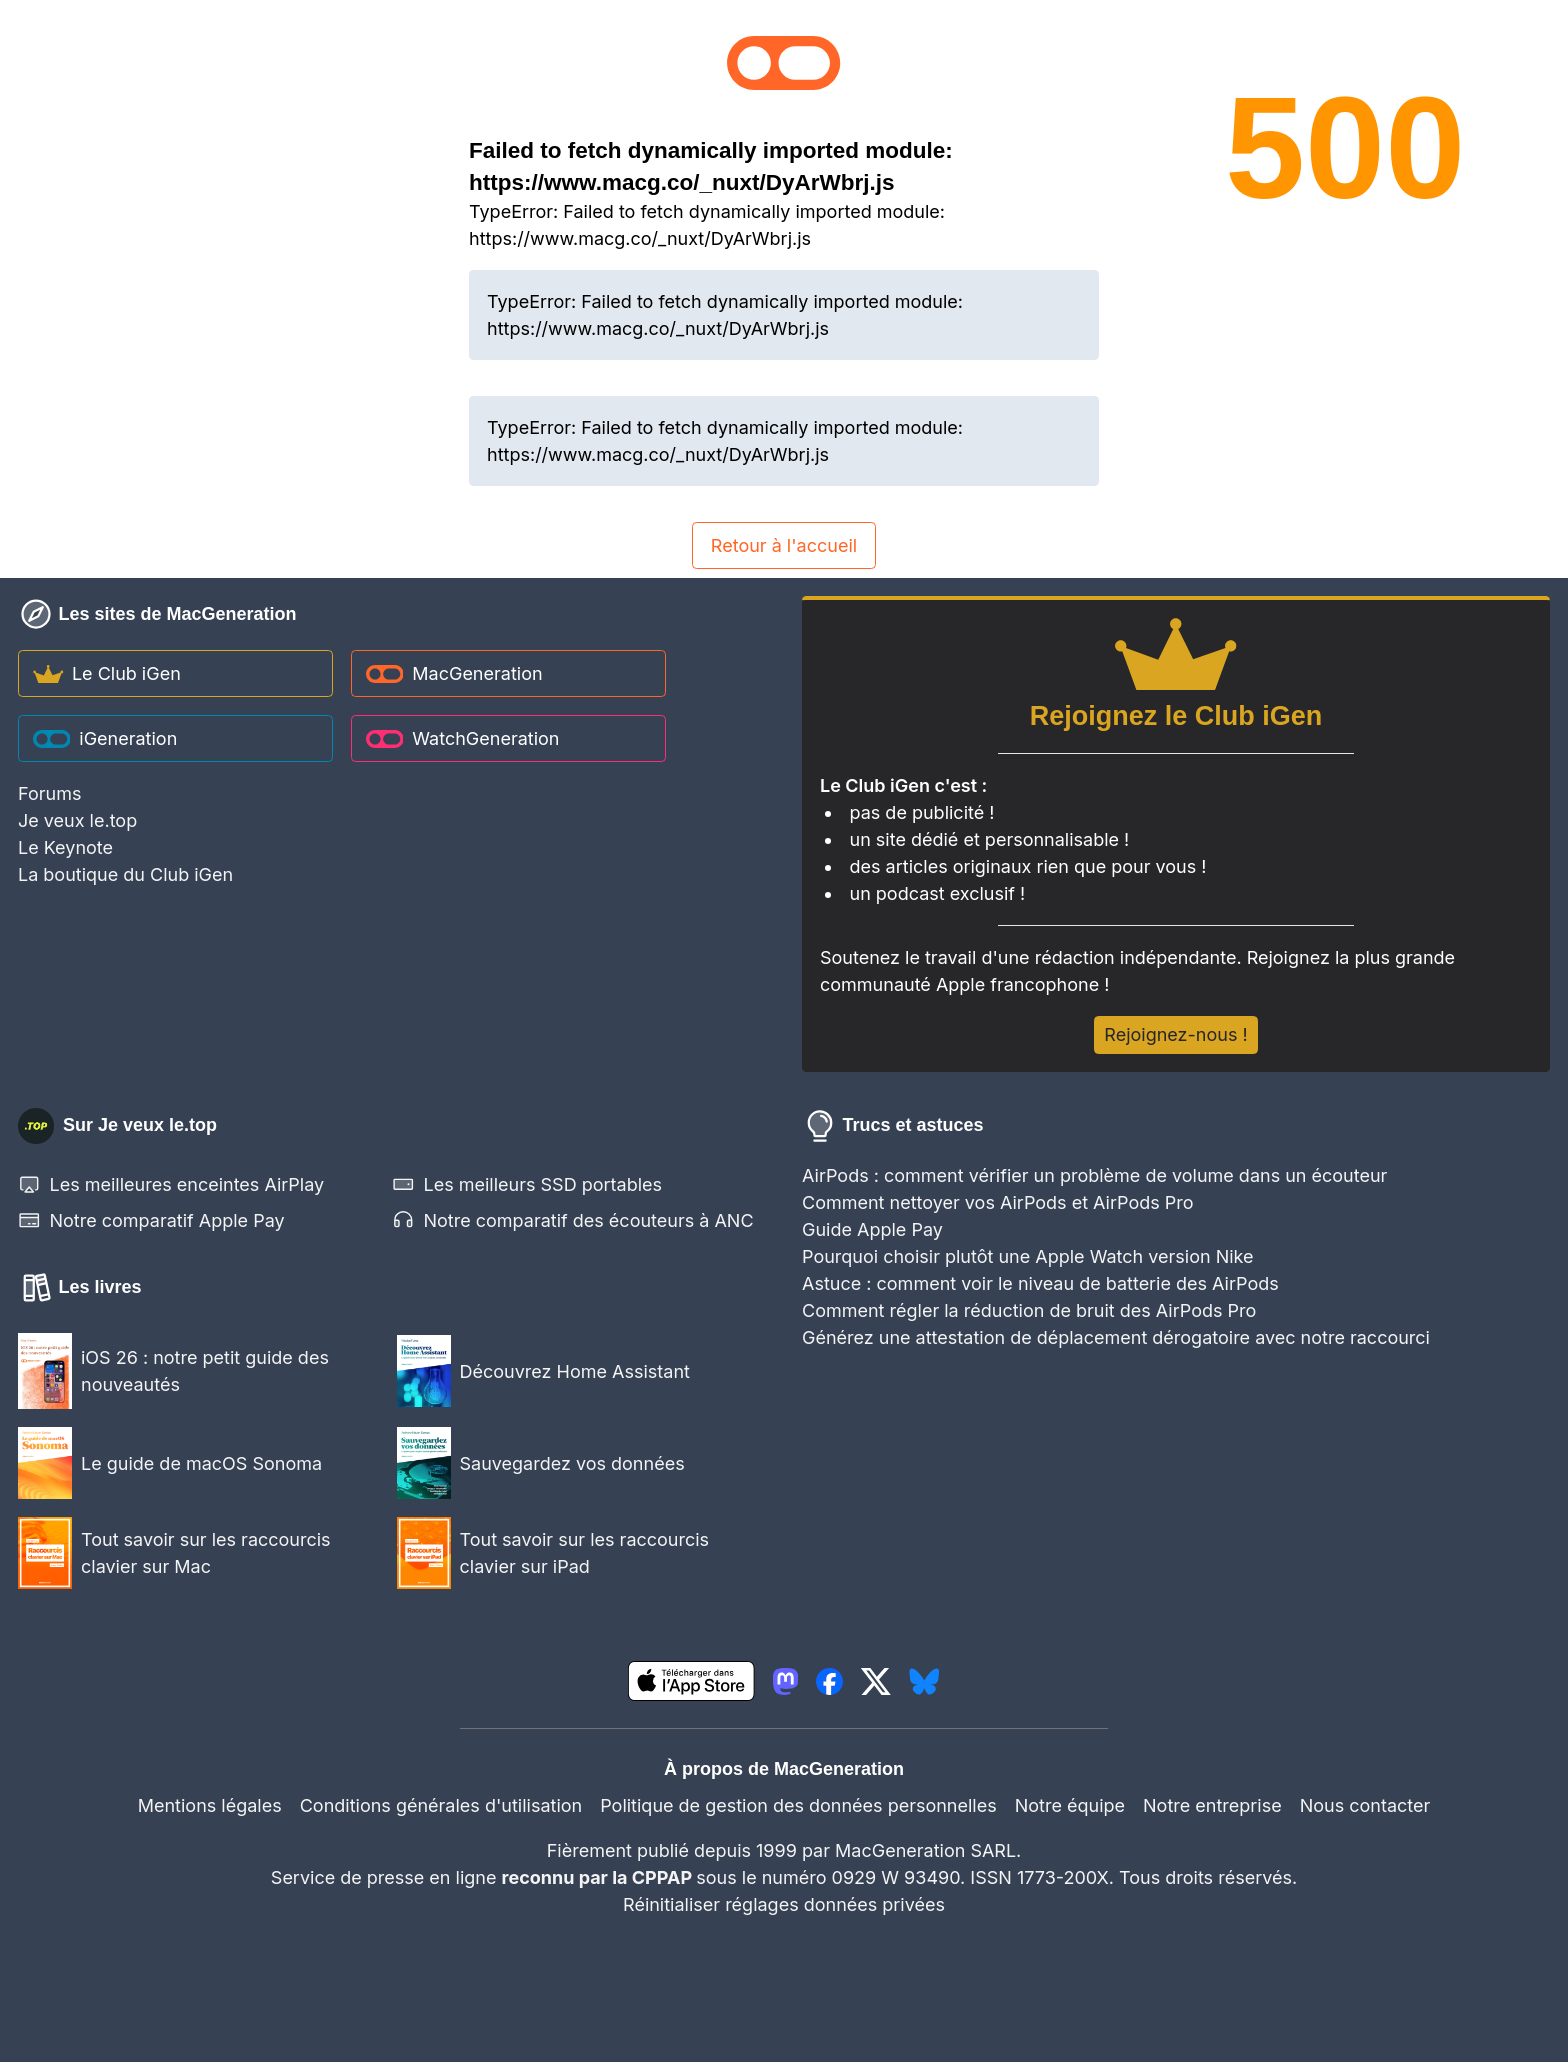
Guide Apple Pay (872, 1229)
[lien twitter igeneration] (876, 1681)
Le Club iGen (107, 673)
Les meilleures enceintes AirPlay (171, 1184)
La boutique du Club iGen (125, 874)
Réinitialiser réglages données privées (784, 1904)
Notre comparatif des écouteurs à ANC (573, 1220)
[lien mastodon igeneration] (785, 1681)
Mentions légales (210, 1805)
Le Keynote (65, 847)
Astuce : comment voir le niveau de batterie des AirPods (1040, 1283)
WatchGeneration (463, 738)
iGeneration (105, 738)
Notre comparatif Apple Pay (151, 1220)
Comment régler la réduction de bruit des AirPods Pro (1029, 1310)
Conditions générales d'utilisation (441, 1805)
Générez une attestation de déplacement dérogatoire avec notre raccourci (1116, 1337)
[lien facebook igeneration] (829, 1681)
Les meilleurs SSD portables (527, 1184)
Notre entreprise (1212, 1805)
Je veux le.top (77, 820)
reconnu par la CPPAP (599, 1877)
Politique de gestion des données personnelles (798, 1805)
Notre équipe (1070, 1805)
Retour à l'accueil (784, 545)
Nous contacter (1365, 1805)
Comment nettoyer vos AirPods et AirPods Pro (998, 1202)
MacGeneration (454, 673)
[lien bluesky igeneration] (924, 1681)
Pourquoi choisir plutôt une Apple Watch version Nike (1028, 1256)
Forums (49, 793)
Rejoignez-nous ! (1175, 1034)
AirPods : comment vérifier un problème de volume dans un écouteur (1094, 1175)
